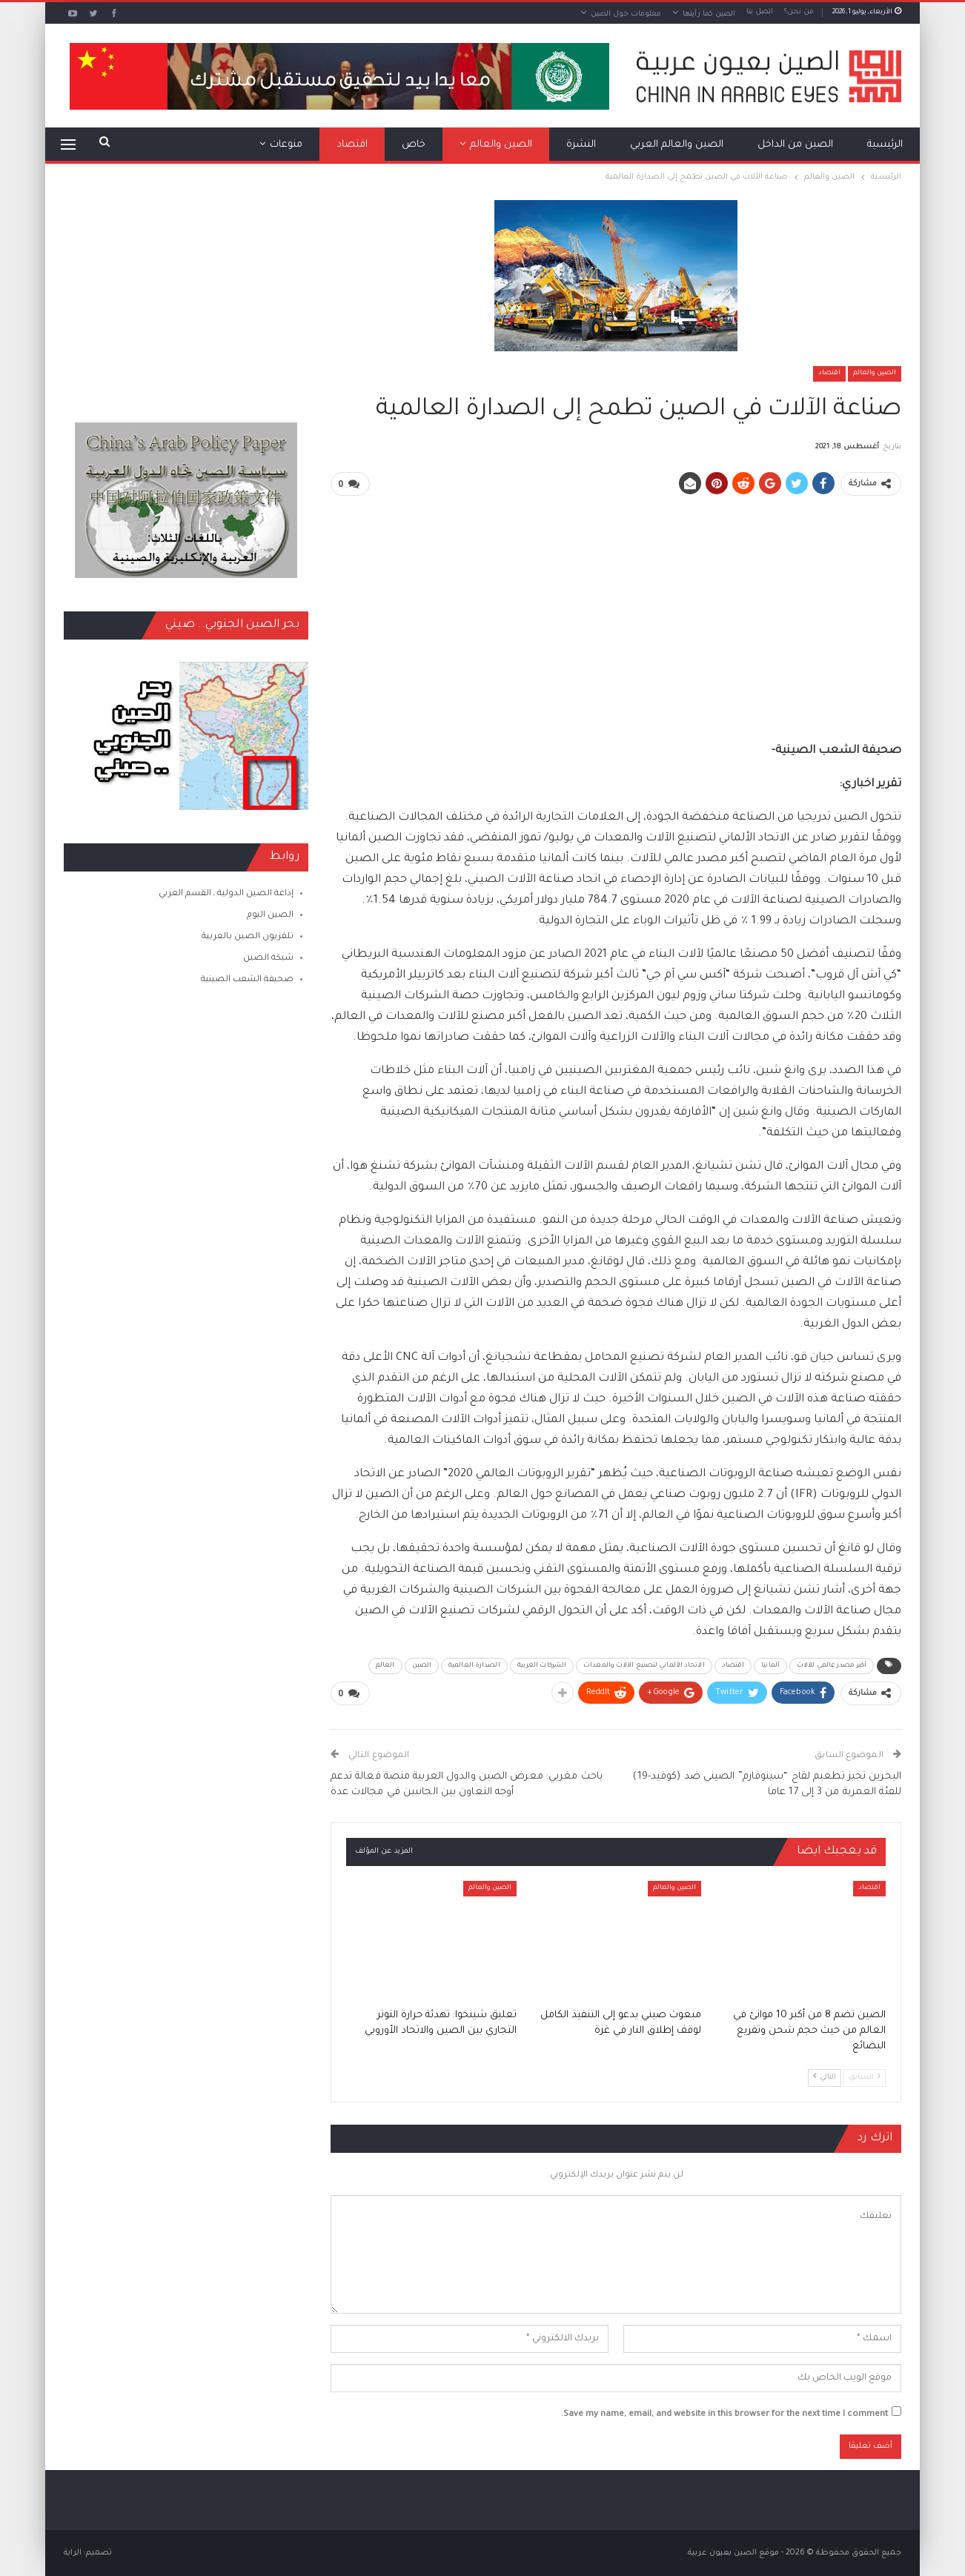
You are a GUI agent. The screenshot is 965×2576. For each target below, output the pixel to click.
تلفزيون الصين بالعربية (248, 937)
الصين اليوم (270, 915)
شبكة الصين (268, 958)
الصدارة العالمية (474, 1666)
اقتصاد (352, 144)
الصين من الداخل (795, 144)
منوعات (286, 144)
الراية (73, 2553)
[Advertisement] (616, 612)
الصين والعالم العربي (676, 144)
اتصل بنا (759, 12)
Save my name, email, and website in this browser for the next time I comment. (724, 2415)
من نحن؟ (799, 12)
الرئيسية (885, 144)
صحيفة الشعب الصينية (247, 980)
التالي (824, 2077)
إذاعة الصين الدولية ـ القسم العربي (226, 894)
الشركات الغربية (542, 1666)
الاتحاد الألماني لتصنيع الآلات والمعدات (644, 1666)
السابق (865, 2077)
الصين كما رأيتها (709, 14)
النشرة (581, 144)
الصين (422, 1666)
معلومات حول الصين (626, 14)
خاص (413, 144)
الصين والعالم (501, 144)
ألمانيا (770, 1666)
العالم (385, 1666)
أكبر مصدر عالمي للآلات (831, 1666)
